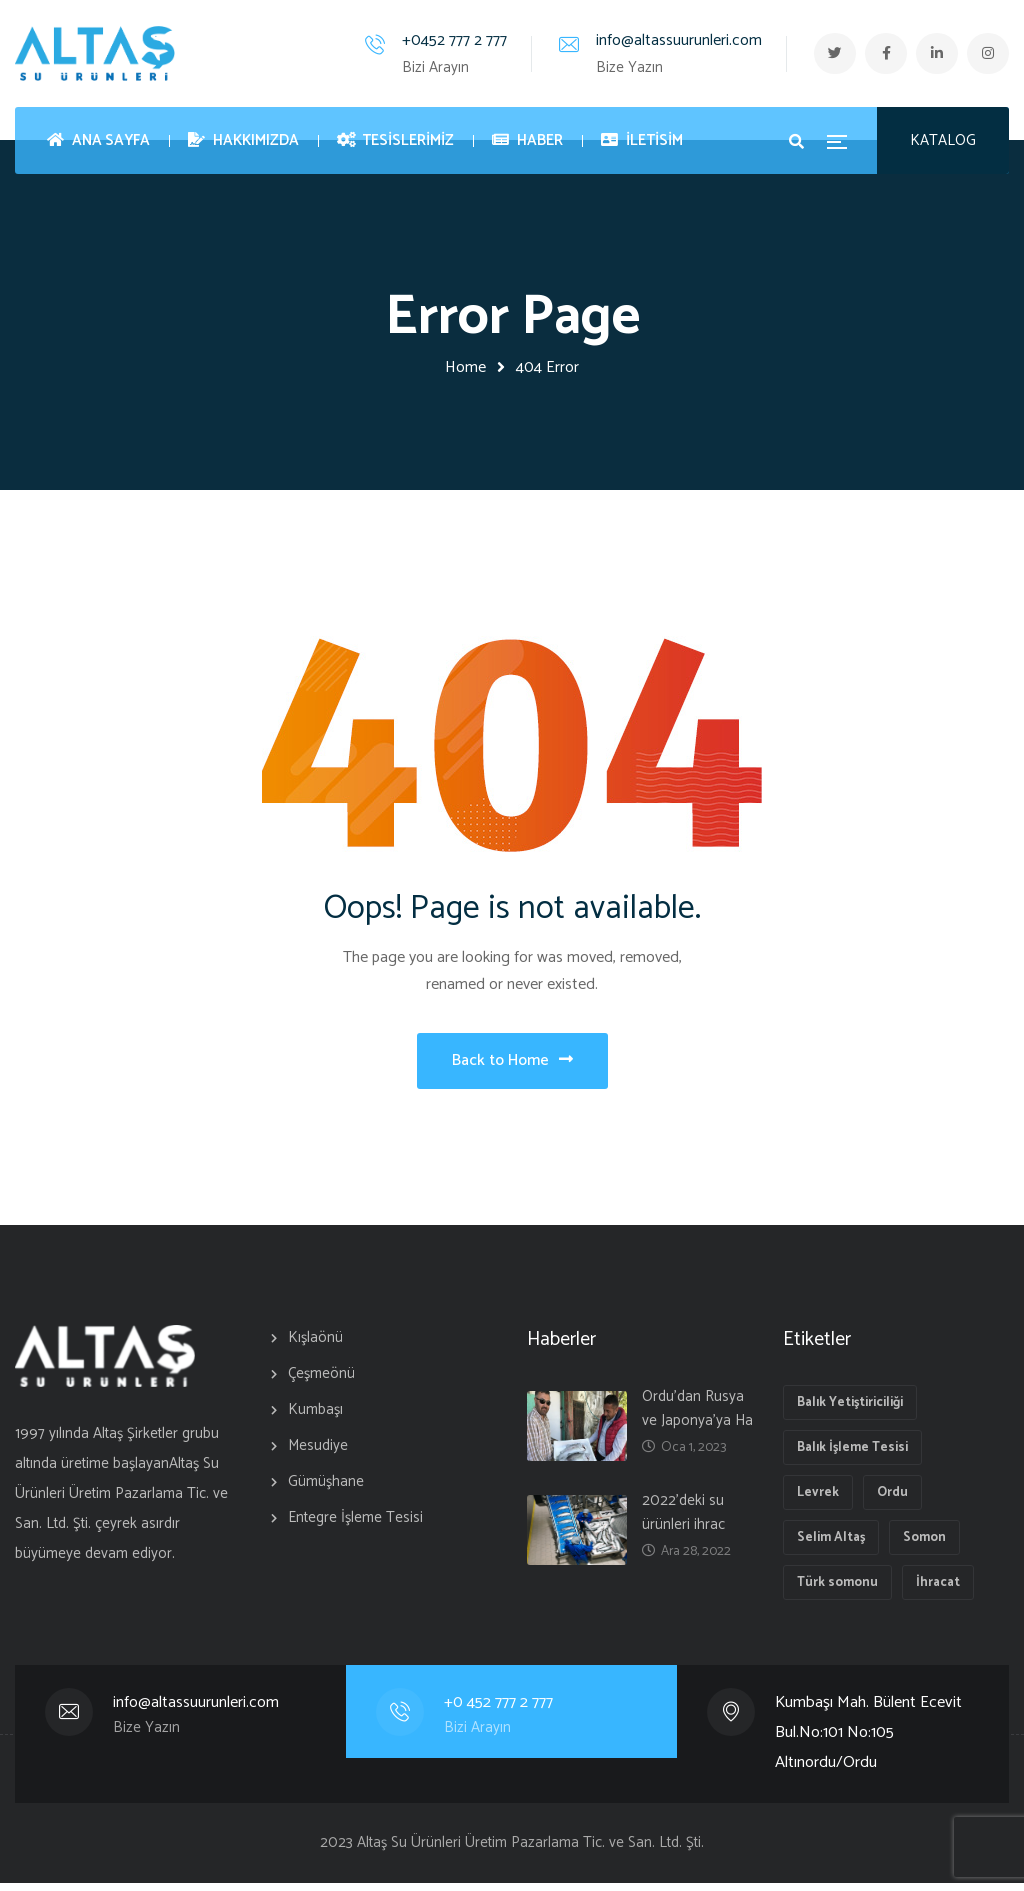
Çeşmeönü (321, 1381)
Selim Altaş (831, 1545)
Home (465, 367)
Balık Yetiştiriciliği (850, 1410)
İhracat (938, 1590)
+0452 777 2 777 (442, 40)
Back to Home (512, 1064)
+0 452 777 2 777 (499, 1710)
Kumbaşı (315, 1417)
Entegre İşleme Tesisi (355, 1525)
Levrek (818, 1500)
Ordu (892, 1500)
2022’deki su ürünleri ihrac (683, 1520)
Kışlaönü (315, 1345)
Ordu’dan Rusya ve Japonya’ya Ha (697, 1416)
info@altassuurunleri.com (667, 40)
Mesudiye (318, 1453)
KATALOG (943, 140)
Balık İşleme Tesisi (852, 1455)
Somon (924, 1545)
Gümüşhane (326, 1489)
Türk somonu (837, 1590)
